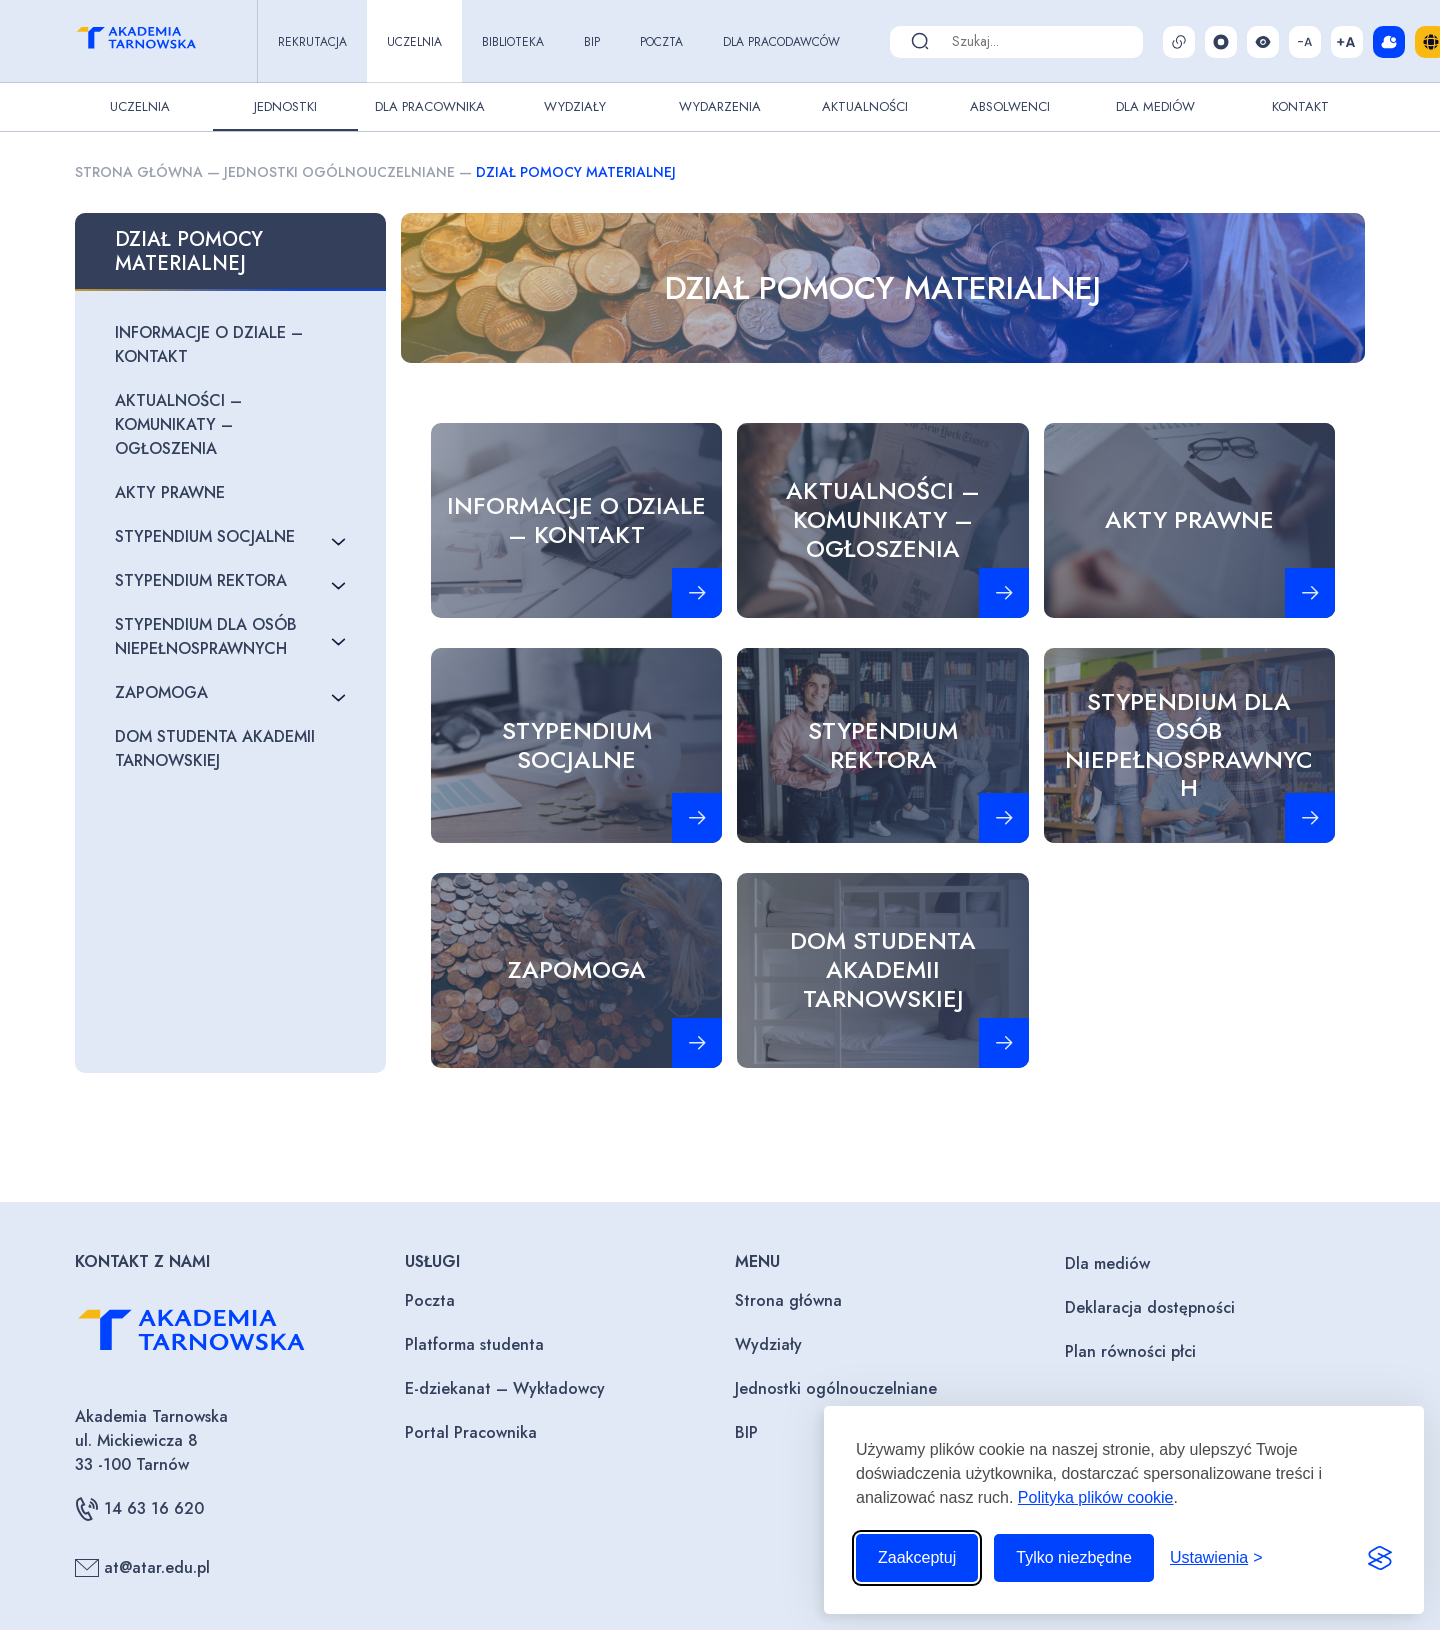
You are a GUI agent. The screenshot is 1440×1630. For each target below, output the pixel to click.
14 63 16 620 (139, 1509)
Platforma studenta (474, 1344)
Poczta (661, 42)
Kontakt (1300, 106)
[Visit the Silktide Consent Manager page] (1380, 1558)
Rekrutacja (312, 42)
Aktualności (865, 106)
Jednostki (285, 106)
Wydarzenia (720, 106)
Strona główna (139, 172)
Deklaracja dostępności (1150, 1307)
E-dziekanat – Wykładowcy (505, 1388)
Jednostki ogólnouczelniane (339, 172)
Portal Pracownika (471, 1432)
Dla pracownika (430, 106)
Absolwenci (1010, 106)
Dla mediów (1107, 1263)
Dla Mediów (1155, 106)
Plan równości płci (1130, 1351)
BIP (592, 42)
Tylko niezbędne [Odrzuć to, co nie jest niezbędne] (1074, 1557)
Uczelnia (414, 42)
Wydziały (575, 106)
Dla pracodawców (781, 42)
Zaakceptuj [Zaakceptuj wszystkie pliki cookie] (917, 1557)
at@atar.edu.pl (142, 1568)
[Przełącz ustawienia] (1216, 1558)
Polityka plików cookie (1096, 1497)
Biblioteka (513, 42)
